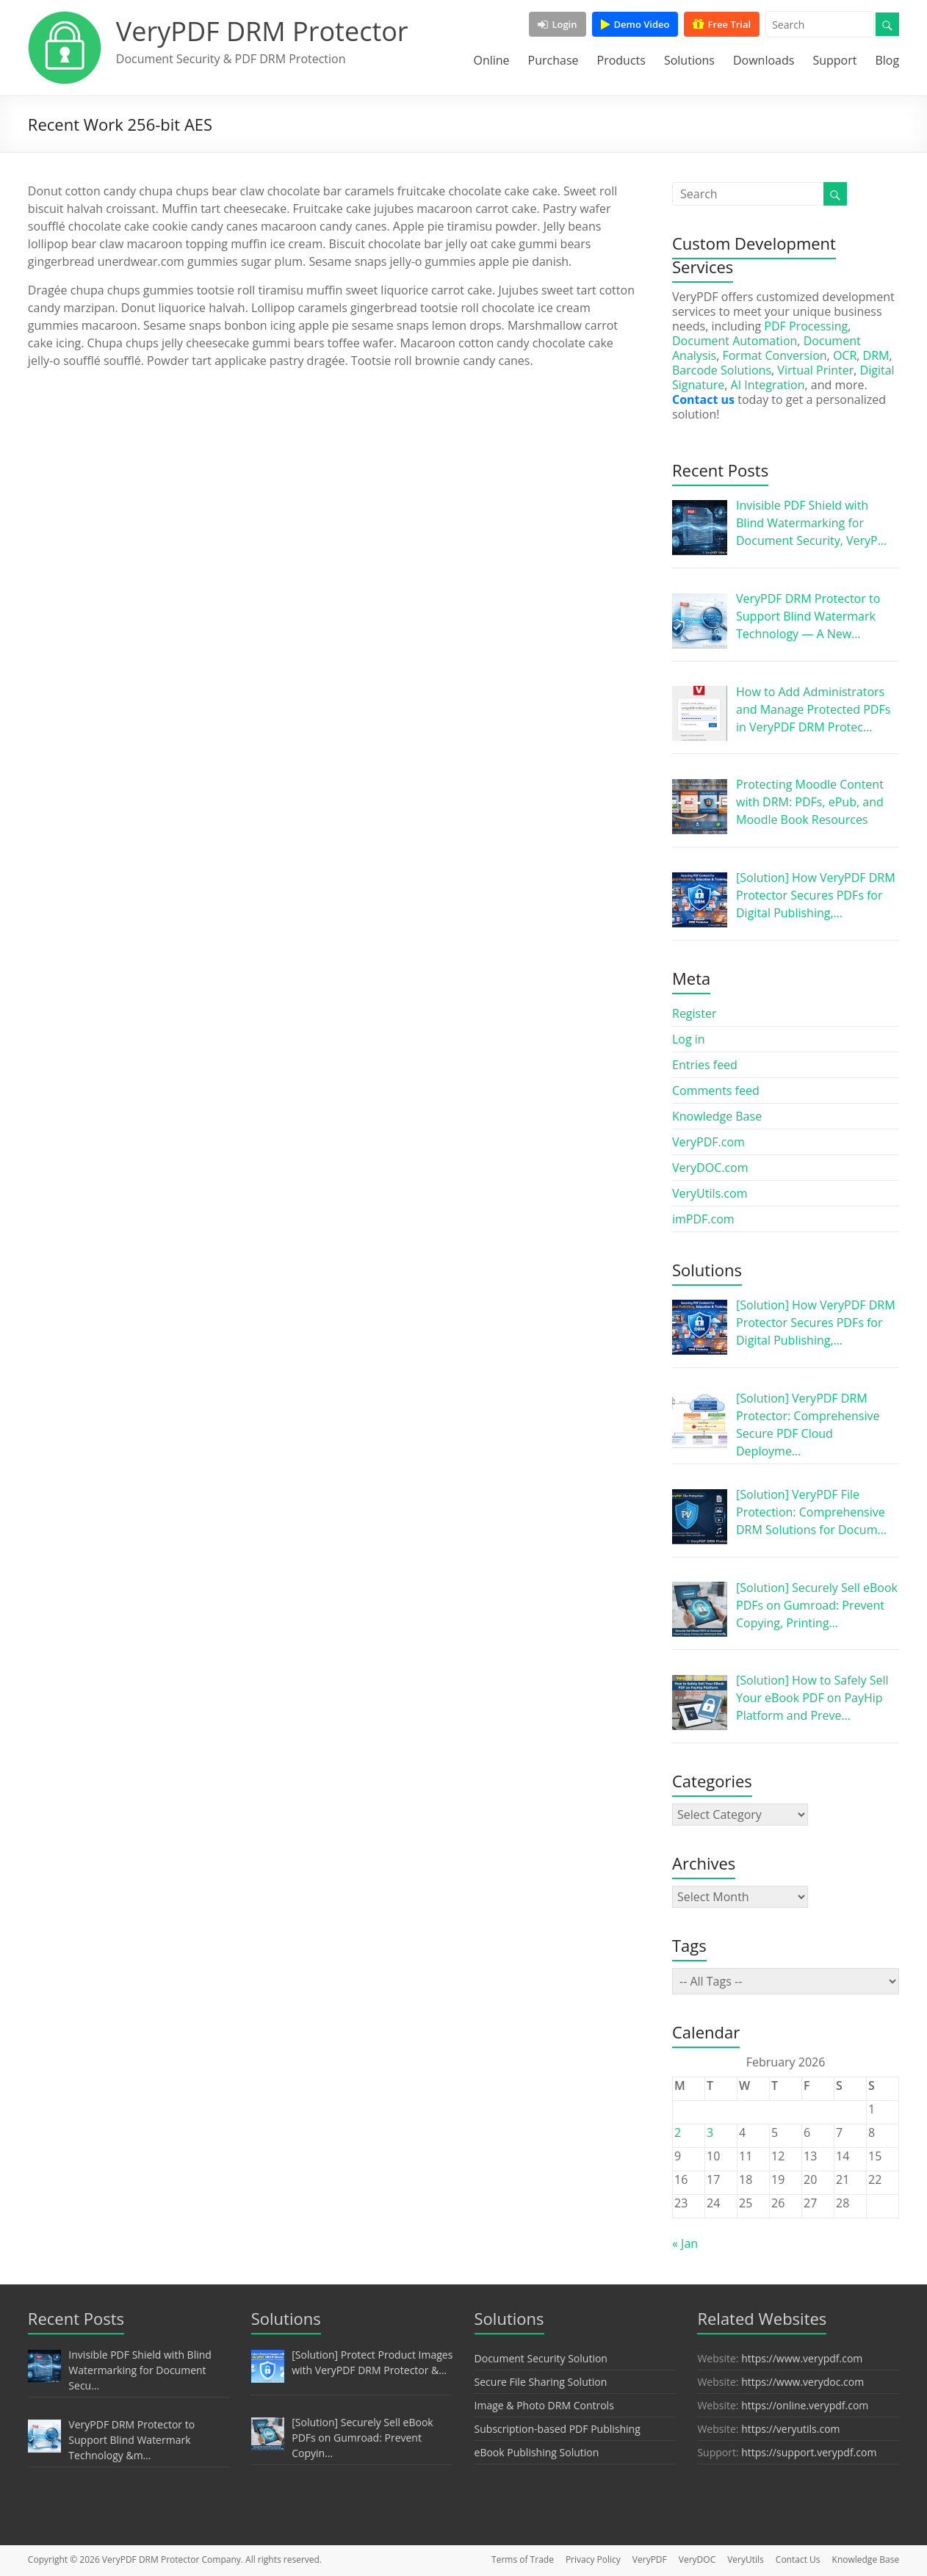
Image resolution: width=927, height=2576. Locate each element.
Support (834, 60)
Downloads (763, 60)
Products (621, 60)
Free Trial (722, 24)
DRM (876, 355)
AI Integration (768, 385)
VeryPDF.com (708, 1142)
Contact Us (798, 2559)
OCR (844, 355)
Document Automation (734, 341)
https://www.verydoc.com (802, 2382)
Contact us (703, 399)
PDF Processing (806, 326)
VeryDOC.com (710, 1167)
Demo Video (635, 24)
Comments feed (716, 1090)
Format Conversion (774, 355)
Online (491, 60)
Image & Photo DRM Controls (544, 2405)
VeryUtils (745, 2559)
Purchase (553, 60)
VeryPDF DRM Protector (262, 31)
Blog (887, 60)
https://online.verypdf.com (804, 2405)
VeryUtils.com (709, 1193)
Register (694, 1013)
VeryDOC (697, 2559)
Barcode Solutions (721, 370)
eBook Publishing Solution (537, 2452)
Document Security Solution (541, 2358)
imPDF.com (703, 1219)
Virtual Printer (815, 370)
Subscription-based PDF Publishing (558, 2429)
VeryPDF (649, 2559)
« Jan (685, 2243)
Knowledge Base (717, 1116)
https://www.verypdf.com (801, 2358)
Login (557, 24)
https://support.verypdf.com (808, 2452)
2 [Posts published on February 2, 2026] (677, 2132)
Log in (688, 1039)
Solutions (689, 60)
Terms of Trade (522, 2559)
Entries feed (704, 1065)
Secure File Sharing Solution (541, 2382)
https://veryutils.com (790, 2429)
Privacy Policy (593, 2559)
